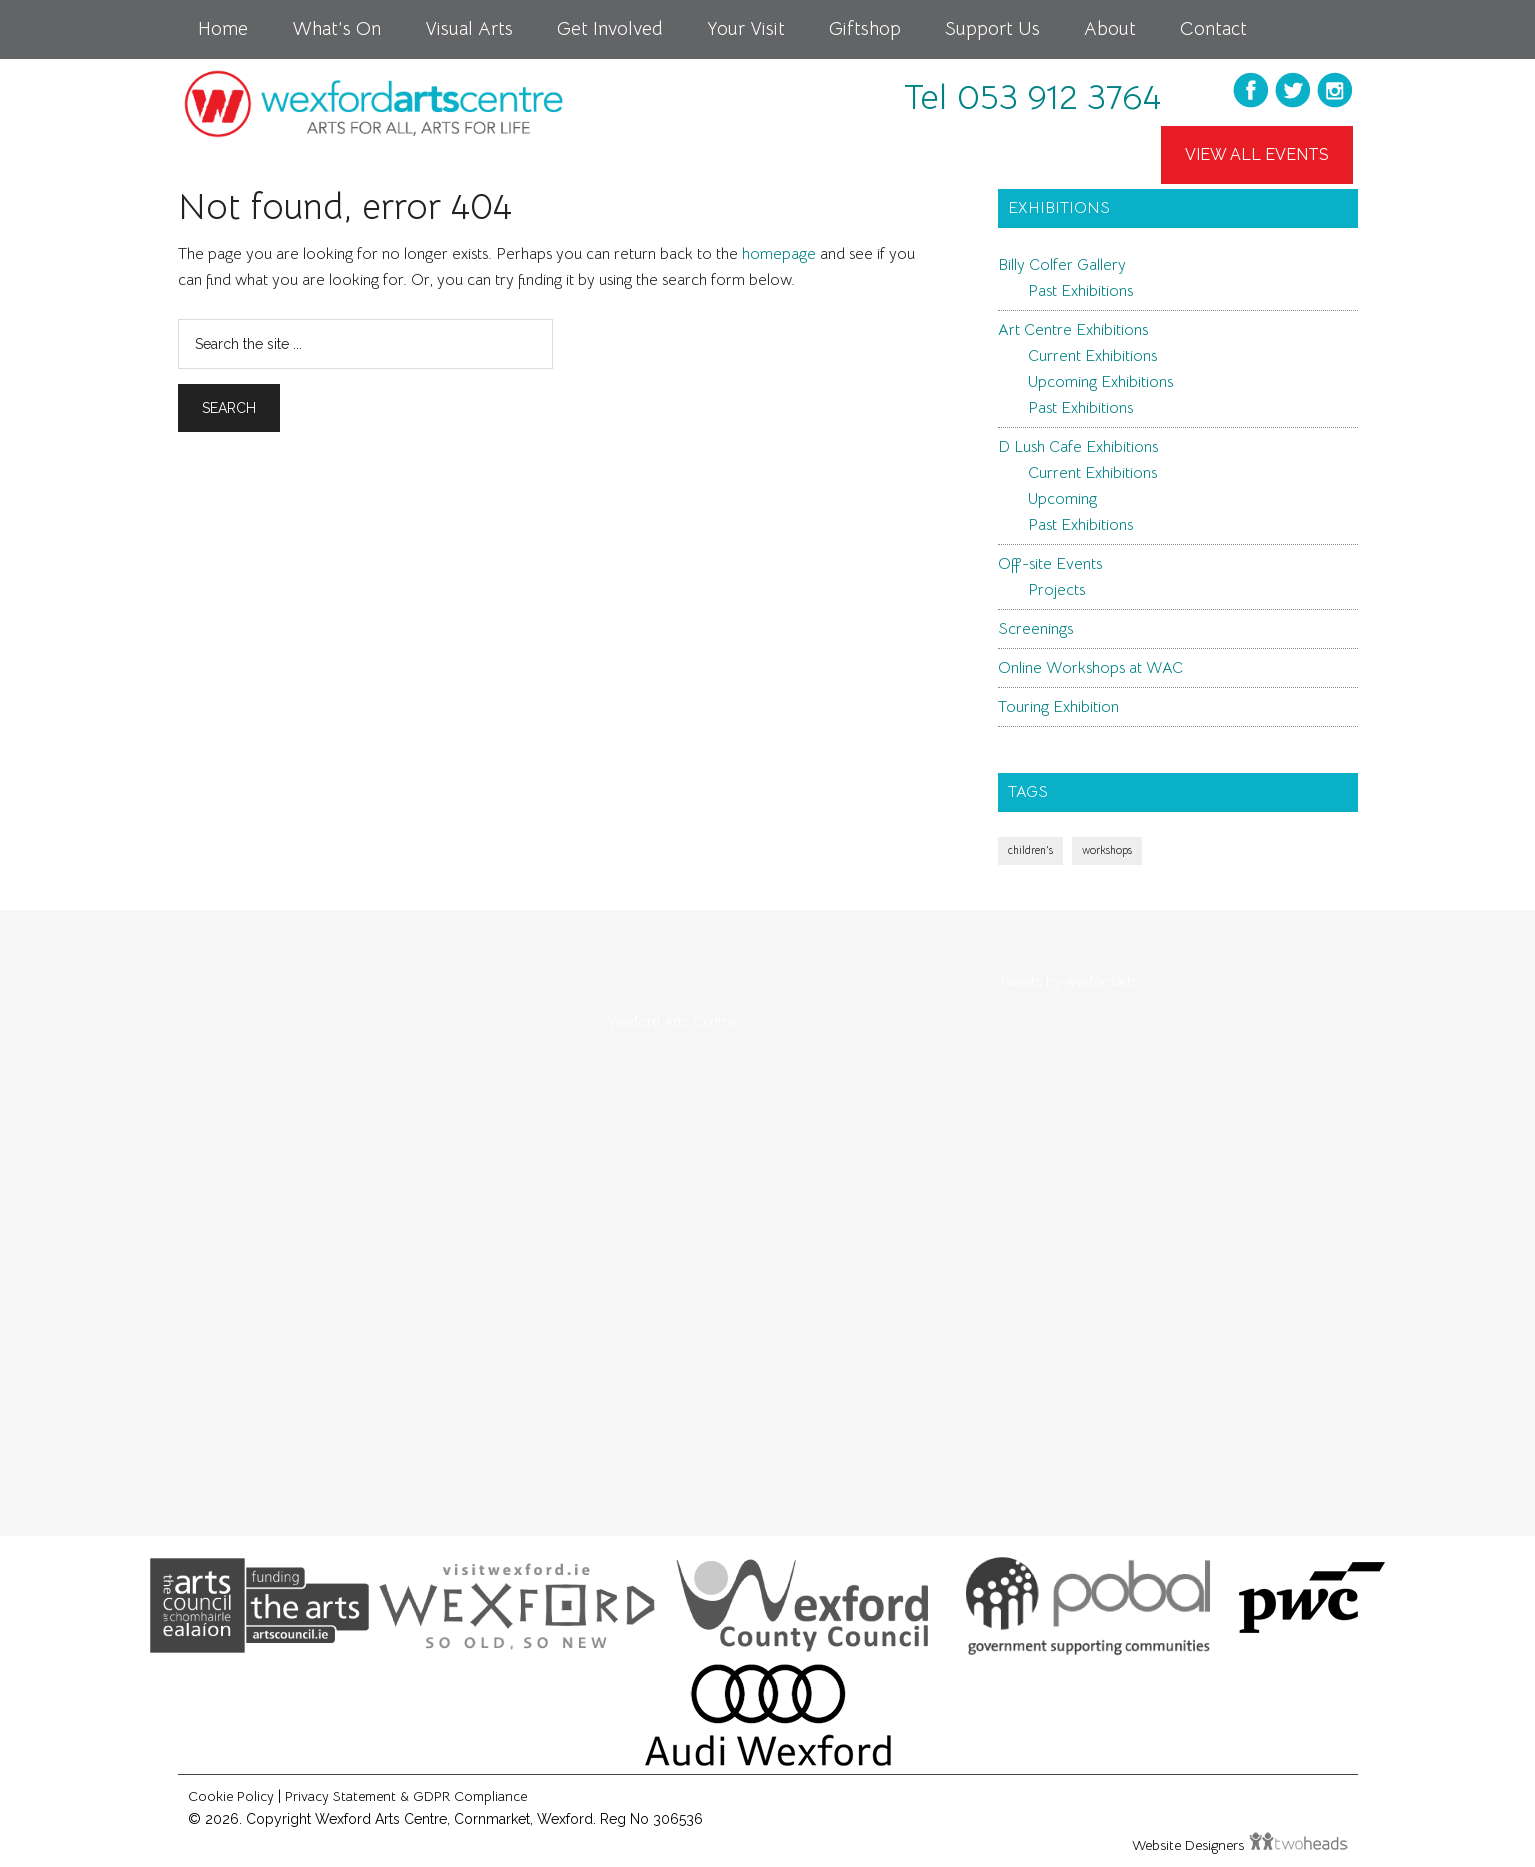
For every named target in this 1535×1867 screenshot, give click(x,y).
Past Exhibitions (1080, 291)
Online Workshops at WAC (1090, 668)
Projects (1056, 590)
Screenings (1035, 629)
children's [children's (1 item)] (1030, 850)
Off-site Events (1050, 564)
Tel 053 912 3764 (1032, 97)
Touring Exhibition (1058, 707)
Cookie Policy (231, 1796)
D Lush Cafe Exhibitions (1078, 447)
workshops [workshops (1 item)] (1107, 850)
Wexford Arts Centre (671, 1021)
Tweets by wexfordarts (1068, 981)
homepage (779, 254)
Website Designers (1190, 1845)
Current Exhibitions (1092, 356)
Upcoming (1062, 499)
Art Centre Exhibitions (1073, 330)
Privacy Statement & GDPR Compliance (406, 1796)
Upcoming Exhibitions (1100, 382)
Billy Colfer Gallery (1062, 265)
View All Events (1257, 154)
